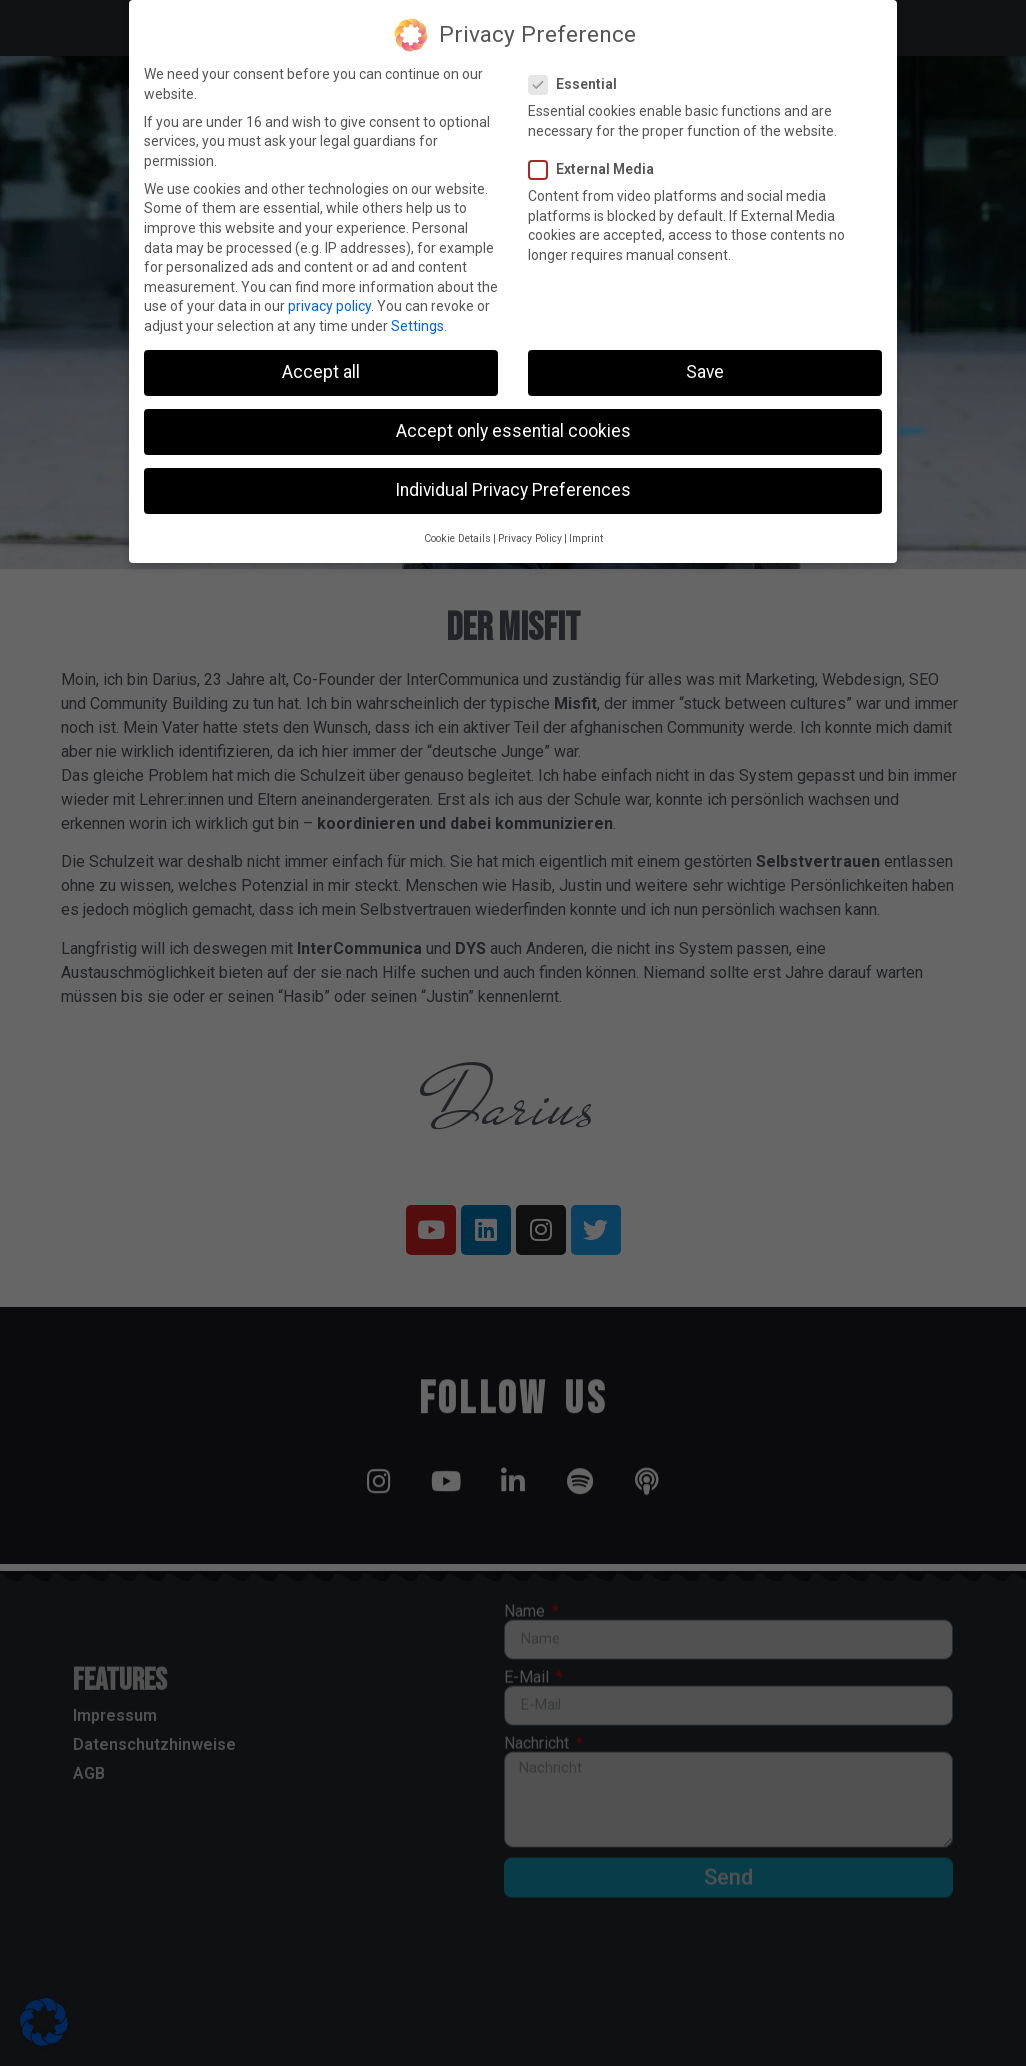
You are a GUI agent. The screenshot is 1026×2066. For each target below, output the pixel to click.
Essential (579, 82)
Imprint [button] (586, 535)
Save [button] (705, 370)
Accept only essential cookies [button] (513, 429)
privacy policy (329, 304)
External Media (597, 167)
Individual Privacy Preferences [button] (513, 488)
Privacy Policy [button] (530, 535)
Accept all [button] (321, 370)
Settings (417, 324)
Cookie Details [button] (457, 535)
